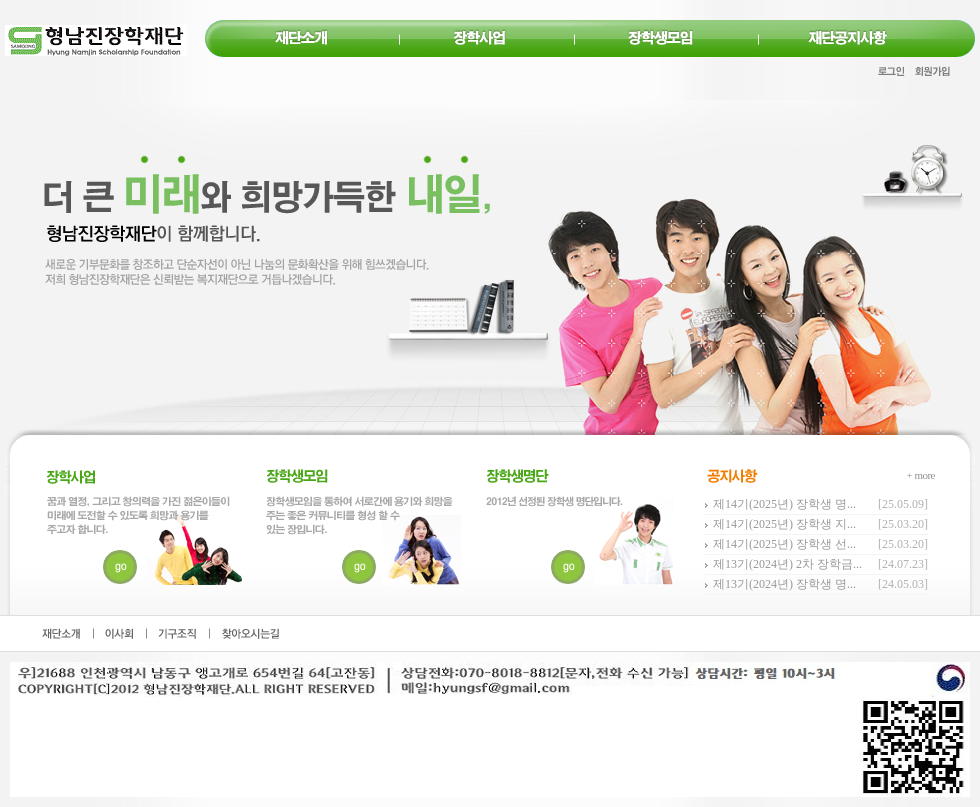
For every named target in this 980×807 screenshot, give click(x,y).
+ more (920, 475)
